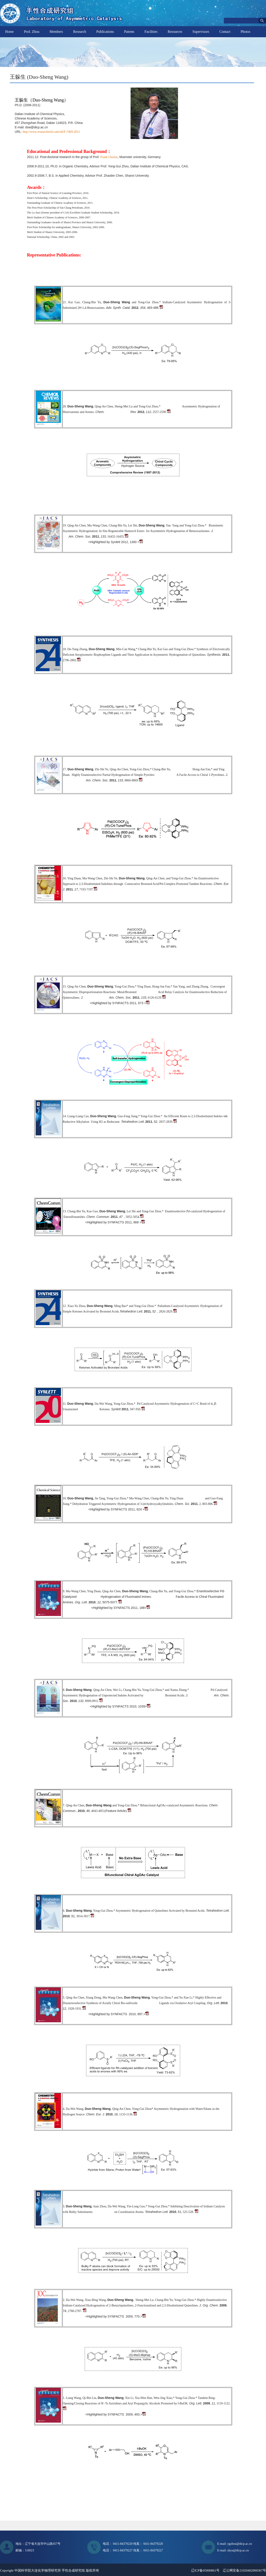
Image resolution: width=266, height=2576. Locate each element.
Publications (105, 31)
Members (56, 31)
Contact (225, 31)
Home (9, 31)
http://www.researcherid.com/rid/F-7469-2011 (51, 131)
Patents (129, 31)
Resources (175, 31)
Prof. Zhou (31, 31)
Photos (245, 31)
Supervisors (200, 31)
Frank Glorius (109, 157)
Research (79, 31)
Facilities (151, 31)
